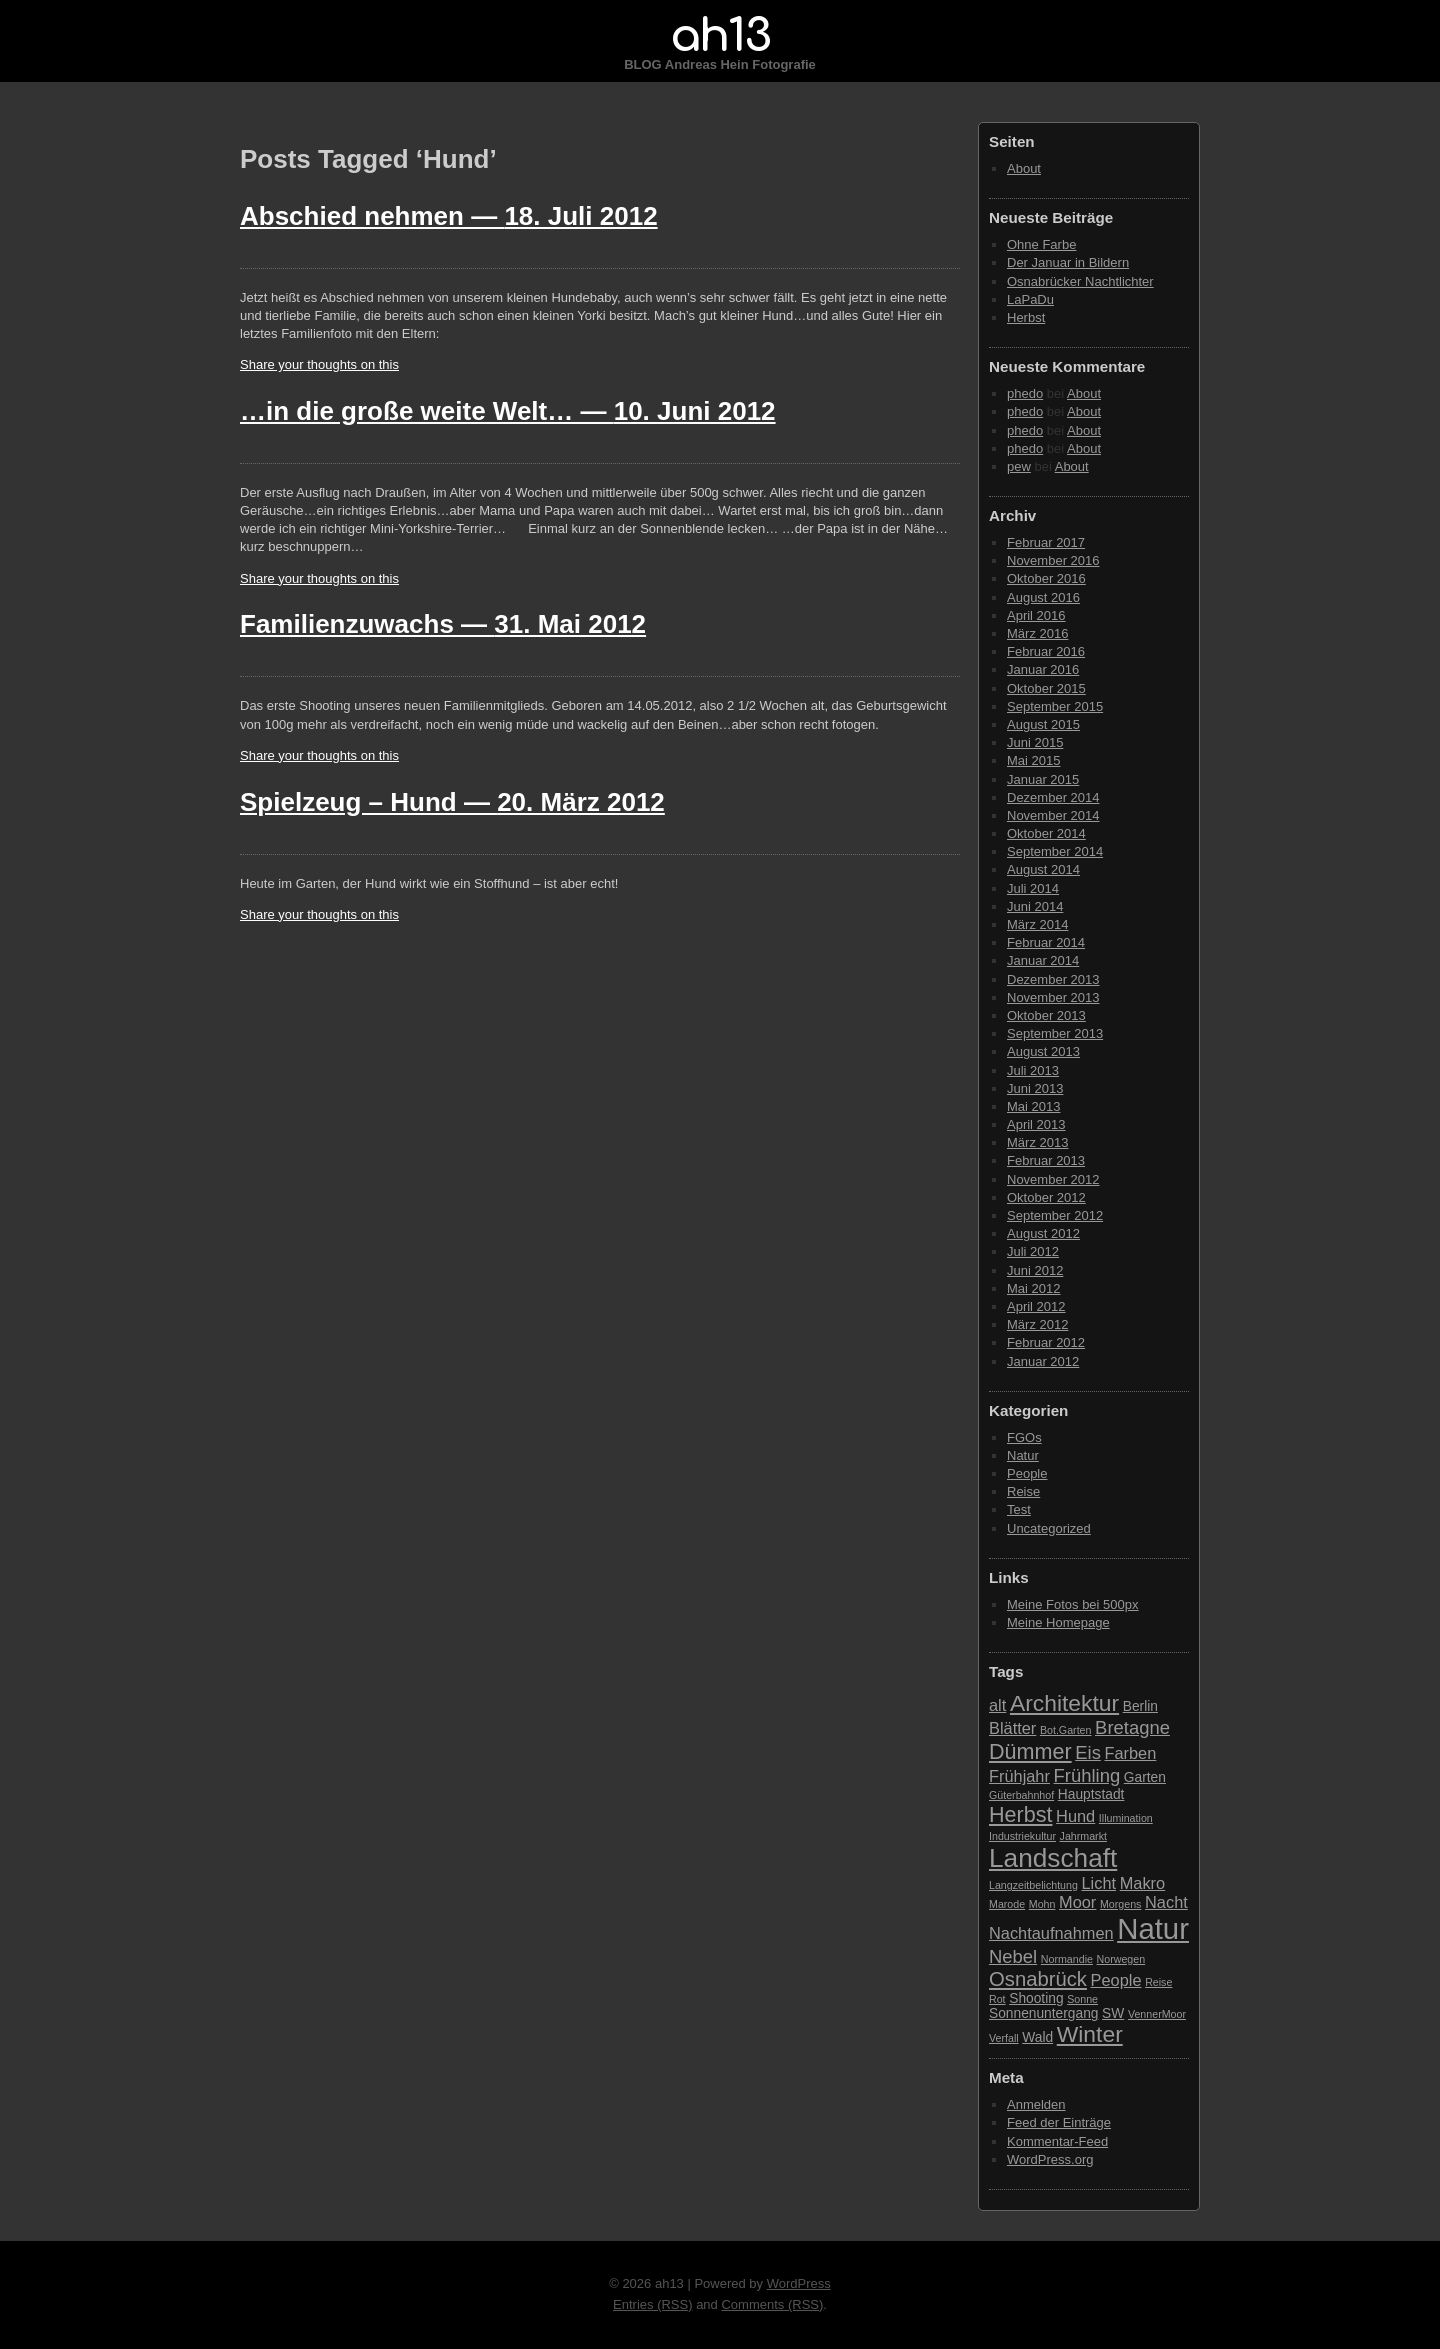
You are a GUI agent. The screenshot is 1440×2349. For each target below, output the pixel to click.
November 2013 (1053, 997)
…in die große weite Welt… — (508, 411)
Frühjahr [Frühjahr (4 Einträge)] (1019, 1776)
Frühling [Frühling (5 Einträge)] (1087, 1775)
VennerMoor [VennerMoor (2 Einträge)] (1157, 2014)
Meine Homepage (1058, 1622)
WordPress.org (1050, 2159)
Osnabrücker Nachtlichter (1080, 281)
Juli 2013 (1033, 1070)
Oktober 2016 (1046, 578)
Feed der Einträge (1059, 2122)
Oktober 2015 (1046, 688)
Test (1019, 1509)
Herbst (1026, 317)
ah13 (720, 36)
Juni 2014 (1035, 906)
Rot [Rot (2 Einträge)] (997, 1999)
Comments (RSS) (772, 2304)
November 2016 (1053, 560)
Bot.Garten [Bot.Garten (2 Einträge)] (1066, 1730)
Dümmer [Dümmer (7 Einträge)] (1030, 1751)
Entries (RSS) (652, 2304)
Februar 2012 (1046, 1342)
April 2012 (1036, 1306)
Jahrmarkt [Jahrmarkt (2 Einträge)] (1083, 1836)
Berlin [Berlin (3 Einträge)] (1140, 1706)
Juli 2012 (1033, 1251)
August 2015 (1043, 724)
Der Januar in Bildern (1068, 262)
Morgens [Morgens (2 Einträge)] (1120, 1904)
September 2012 (1055, 1215)
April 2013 (1036, 1124)
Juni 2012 (1035, 1270)
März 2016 (1037, 633)
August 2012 (1043, 1233)
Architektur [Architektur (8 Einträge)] (1064, 1703)
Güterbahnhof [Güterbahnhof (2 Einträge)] (1021, 1795)
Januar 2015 (1043, 779)
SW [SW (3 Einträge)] (1113, 2013)
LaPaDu (1030, 299)
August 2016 (1043, 597)
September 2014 (1055, 851)
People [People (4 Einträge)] (1116, 1980)
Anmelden (1036, 2104)
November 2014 (1053, 815)
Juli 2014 (1033, 888)
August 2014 (1043, 869)
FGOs (1024, 1437)
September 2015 (1055, 706)
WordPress (799, 2283)
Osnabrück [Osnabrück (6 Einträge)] (1038, 1979)
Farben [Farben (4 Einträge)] (1130, 1753)
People (1027, 1473)
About (1024, 168)
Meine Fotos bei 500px (1073, 1604)
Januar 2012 (1043, 1361)
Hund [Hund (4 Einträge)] (1075, 1816)
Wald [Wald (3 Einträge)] (1037, 2037)
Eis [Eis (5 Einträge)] (1088, 1752)
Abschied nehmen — (449, 216)
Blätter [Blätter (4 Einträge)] (1012, 1728)
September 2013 (1055, 1033)
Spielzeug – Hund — (452, 802)
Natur (1023, 1455)
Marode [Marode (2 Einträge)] (1007, 1904)
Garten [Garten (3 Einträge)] (1145, 1777)
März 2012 (1037, 1324)
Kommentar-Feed (1057, 2141)
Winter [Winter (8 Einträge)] (1090, 2034)
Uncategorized (1049, 1528)
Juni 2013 (1035, 1088)
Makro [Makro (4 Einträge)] (1142, 1883)
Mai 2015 (1033, 760)
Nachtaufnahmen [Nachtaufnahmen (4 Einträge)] (1051, 1933)
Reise (1023, 1491)
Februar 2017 (1046, 542)
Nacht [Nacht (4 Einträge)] (1166, 1902)
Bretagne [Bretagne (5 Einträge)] (1132, 1727)
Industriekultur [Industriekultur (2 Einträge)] (1022, 1836)
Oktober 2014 (1046, 833)
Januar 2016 (1043, 669)
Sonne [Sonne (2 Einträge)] (1082, 1999)
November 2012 (1053, 1179)
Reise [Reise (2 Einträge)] (1158, 1982)
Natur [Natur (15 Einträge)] (1153, 1928)
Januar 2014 (1043, 960)
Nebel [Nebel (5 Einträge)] (1013, 1956)
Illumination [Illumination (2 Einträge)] (1126, 1818)
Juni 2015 (1035, 742)
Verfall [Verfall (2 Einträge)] (1004, 2038)
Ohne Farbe (1041, 244)
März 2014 (1037, 924)
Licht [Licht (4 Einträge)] (1099, 1883)
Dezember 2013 (1053, 979)
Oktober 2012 (1046, 1197)
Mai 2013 (1033, 1106)
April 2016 (1036, 615)
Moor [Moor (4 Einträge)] (1077, 1902)
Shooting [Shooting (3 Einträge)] (1036, 1998)
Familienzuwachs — (443, 624)
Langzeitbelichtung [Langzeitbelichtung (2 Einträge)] (1033, 1885)
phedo (1025, 393)
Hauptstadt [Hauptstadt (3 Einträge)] (1091, 1794)
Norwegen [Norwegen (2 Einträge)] (1121, 1959)
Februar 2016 (1046, 651)
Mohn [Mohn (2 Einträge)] (1042, 1904)
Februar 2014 (1046, 942)
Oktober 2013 (1046, 1015)
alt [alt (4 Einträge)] (997, 1705)
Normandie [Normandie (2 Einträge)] (1067, 1959)
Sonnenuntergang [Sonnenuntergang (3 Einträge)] (1043, 2013)
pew (1019, 466)
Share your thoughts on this (319, 364)
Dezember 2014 (1053, 797)
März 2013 (1037, 1142)
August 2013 (1043, 1051)
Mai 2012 (1033, 1288)
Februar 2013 (1046, 1160)
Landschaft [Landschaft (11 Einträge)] (1053, 1858)
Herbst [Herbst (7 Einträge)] (1020, 1814)
